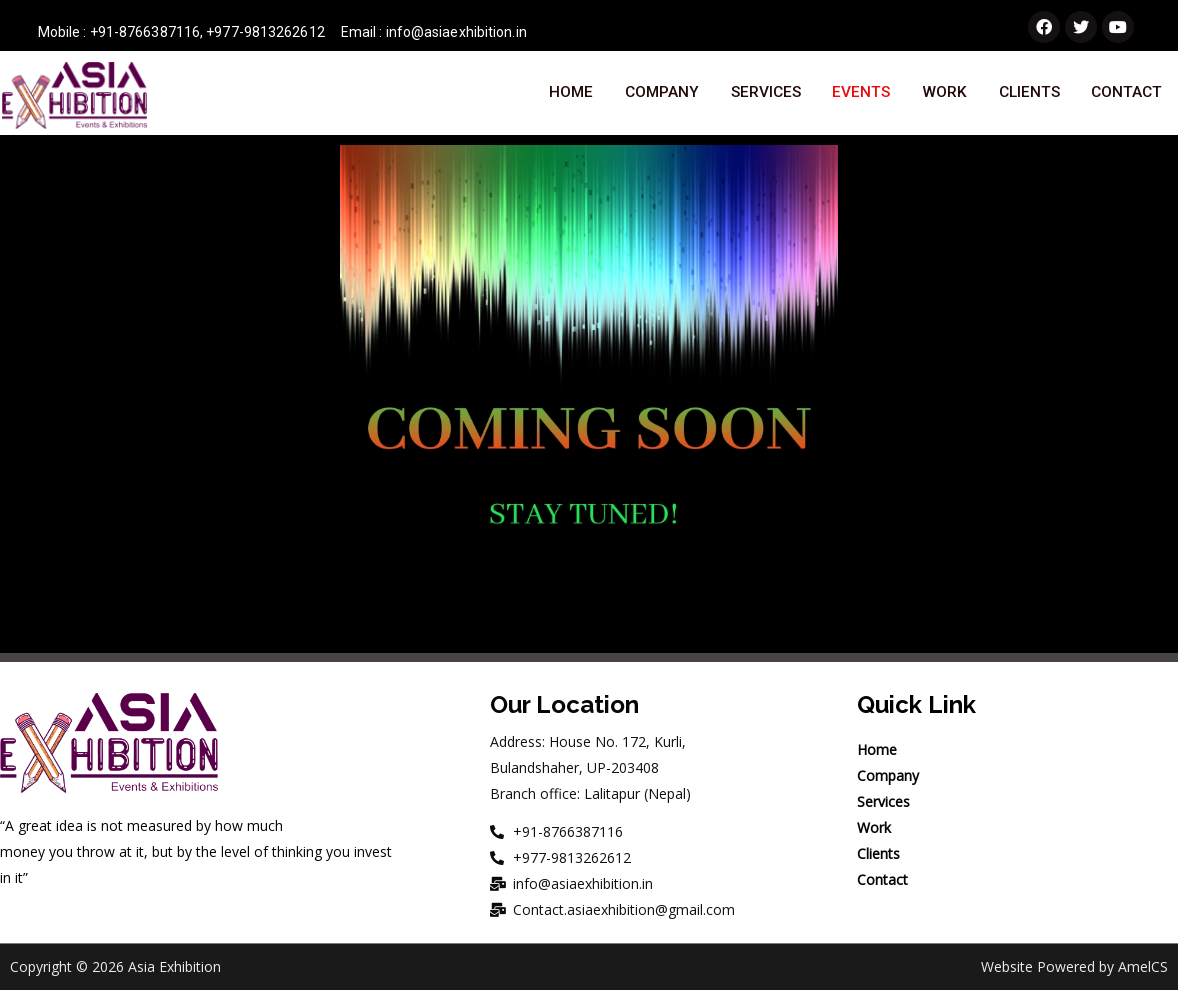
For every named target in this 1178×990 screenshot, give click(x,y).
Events (861, 94)
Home (570, 94)
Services (765, 94)
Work (943, 94)
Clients (1028, 94)
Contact (1126, 94)
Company (661, 94)
